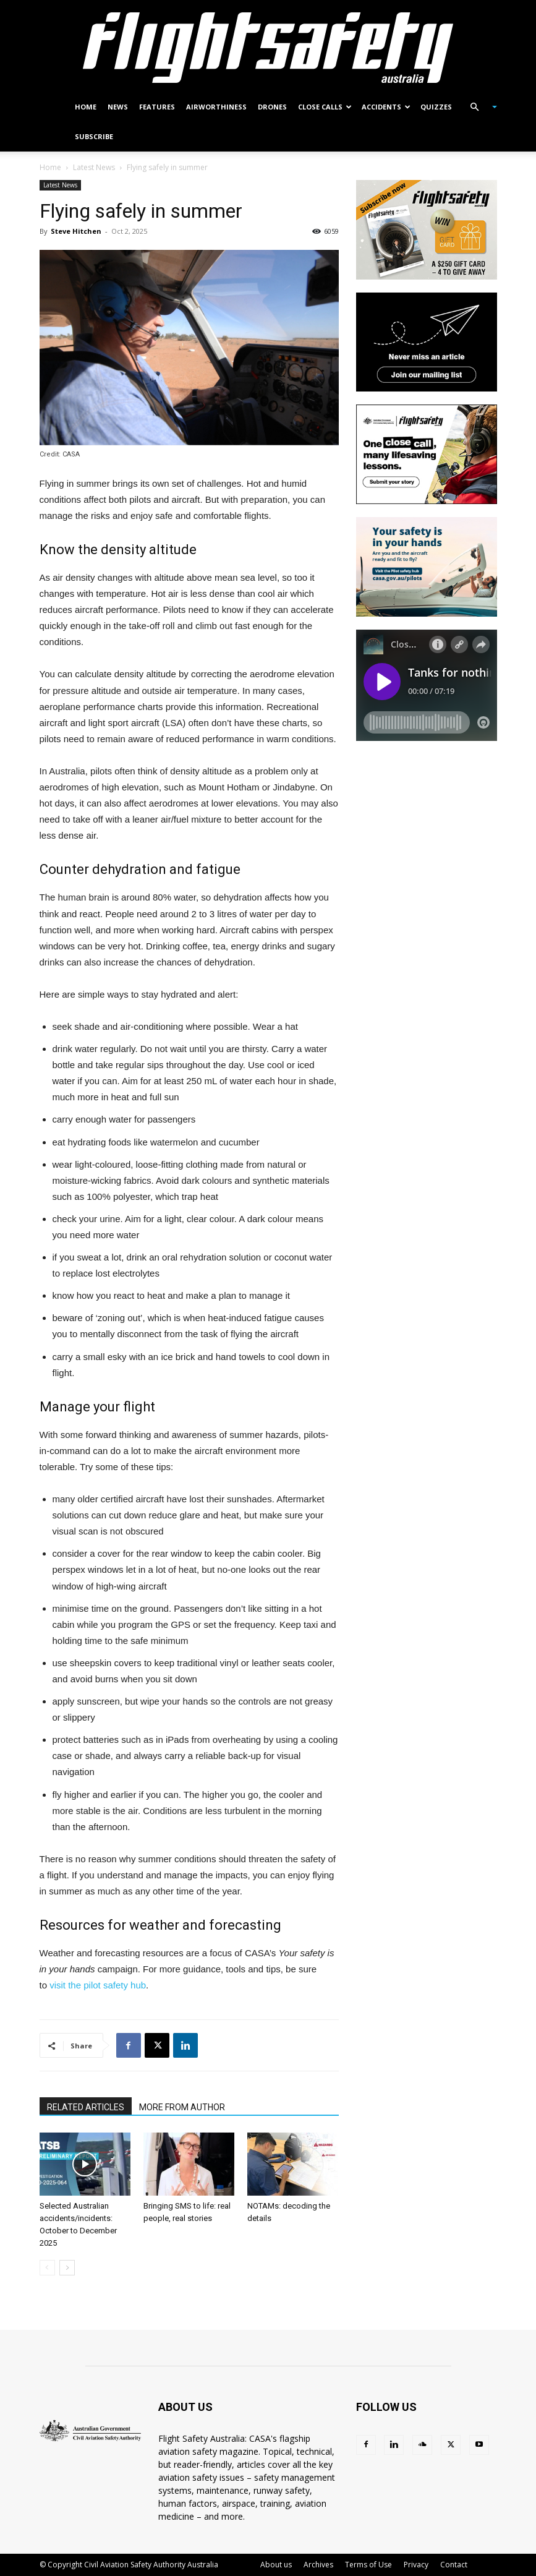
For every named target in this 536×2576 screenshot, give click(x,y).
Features (157, 106)
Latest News (94, 167)
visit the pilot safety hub (97, 1985)
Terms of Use (368, 2564)
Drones (272, 106)
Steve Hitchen (76, 231)
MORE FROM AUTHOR (182, 2107)
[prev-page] (47, 2267)
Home (85, 106)
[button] (478, 107)
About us (276, 2564)
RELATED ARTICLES (85, 2107)
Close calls (325, 106)
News (118, 106)
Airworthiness (216, 106)
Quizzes (436, 106)
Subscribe (94, 136)
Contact (453, 2564)
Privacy (416, 2564)
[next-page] (67, 2267)
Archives (318, 2564)
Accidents (386, 106)
